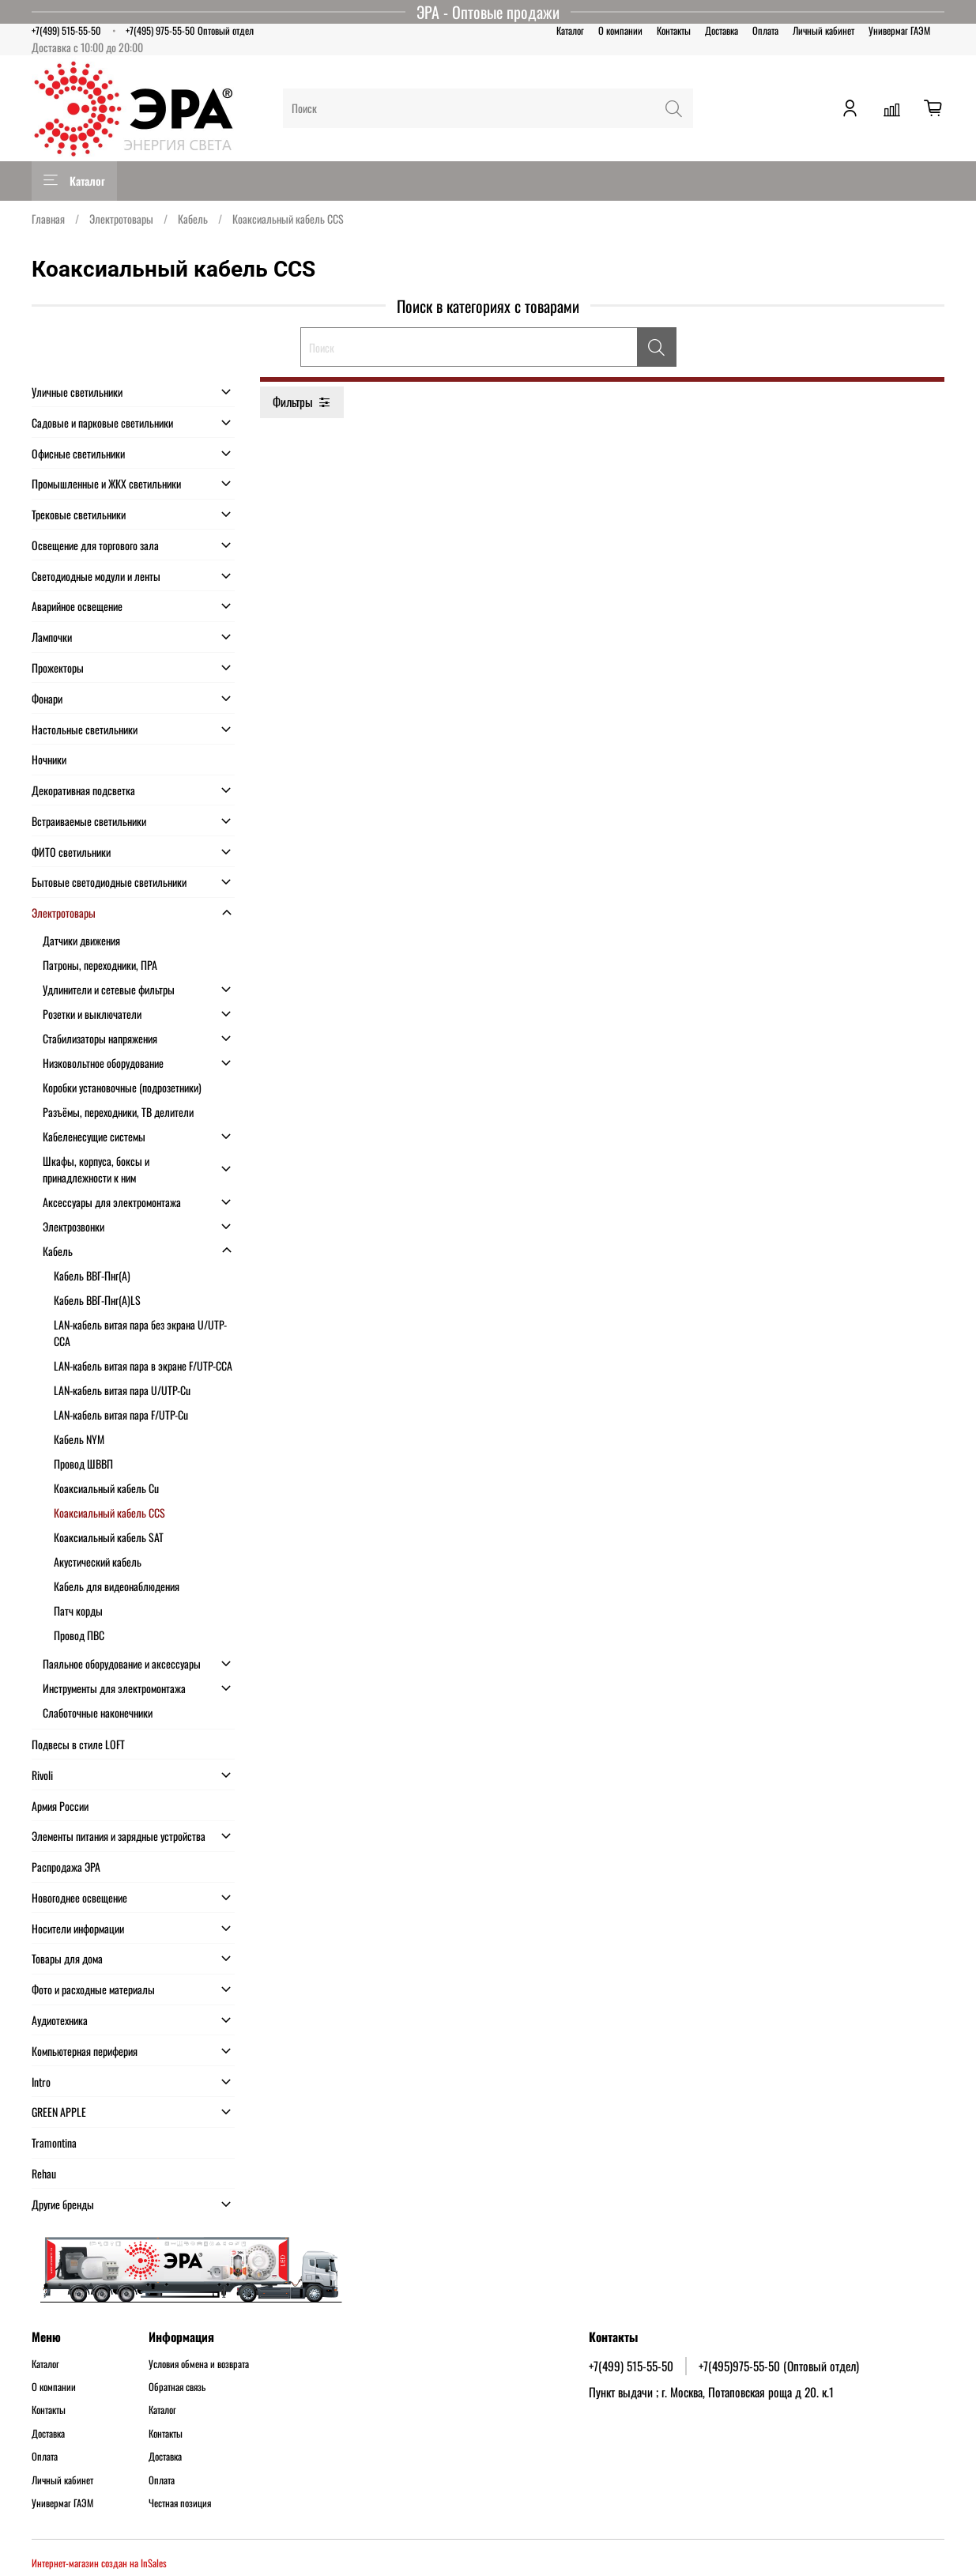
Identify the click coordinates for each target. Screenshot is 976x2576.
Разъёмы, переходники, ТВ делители (118, 1111)
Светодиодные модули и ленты (96, 576)
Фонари (47, 698)
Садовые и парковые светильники (102, 422)
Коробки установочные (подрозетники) (122, 1087)
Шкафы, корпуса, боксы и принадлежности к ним (96, 1169)
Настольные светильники (85, 729)
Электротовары (121, 218)
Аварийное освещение (77, 606)
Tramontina (54, 2142)
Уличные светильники (77, 391)
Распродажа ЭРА (66, 1866)
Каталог (570, 30)
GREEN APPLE (59, 2111)
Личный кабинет (823, 30)
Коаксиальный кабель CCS (109, 1512)
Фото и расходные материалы (93, 1989)
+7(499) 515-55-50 (66, 30)
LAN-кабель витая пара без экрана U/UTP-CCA (140, 1332)
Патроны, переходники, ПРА (100, 964)
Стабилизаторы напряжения (100, 1038)
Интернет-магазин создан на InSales (99, 2562)
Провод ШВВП (83, 1463)
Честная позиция (180, 2503)
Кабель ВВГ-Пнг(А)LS (97, 1300)
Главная (48, 218)
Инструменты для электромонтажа (114, 1688)
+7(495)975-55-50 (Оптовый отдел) (779, 2365)
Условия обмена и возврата (199, 2364)
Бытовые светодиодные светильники (109, 881)
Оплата (765, 30)
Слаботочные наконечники (98, 1712)
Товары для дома (67, 1958)
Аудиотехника (60, 2020)
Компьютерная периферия (85, 2050)
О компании (620, 30)
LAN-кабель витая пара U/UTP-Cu (122, 1390)
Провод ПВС (79, 1635)
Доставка (721, 30)
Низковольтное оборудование (103, 1062)
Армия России (60, 1805)
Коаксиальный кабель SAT (109, 1537)
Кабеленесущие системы (94, 1136)
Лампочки (52, 636)
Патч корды (78, 1610)
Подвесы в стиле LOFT (78, 1744)
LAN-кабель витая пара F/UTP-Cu (121, 1414)
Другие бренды (63, 2204)
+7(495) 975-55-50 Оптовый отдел (190, 30)
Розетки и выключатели (92, 1013)
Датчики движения (81, 940)
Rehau (44, 2173)
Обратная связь (177, 2387)
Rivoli (42, 1775)
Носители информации (78, 1928)
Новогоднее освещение (79, 1897)
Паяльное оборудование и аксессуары (122, 1663)
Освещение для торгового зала (95, 545)
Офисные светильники (78, 453)
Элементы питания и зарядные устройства (118, 1835)
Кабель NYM (79, 1439)
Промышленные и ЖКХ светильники (106, 483)
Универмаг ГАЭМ (899, 30)
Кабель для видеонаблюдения (116, 1586)
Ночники (49, 759)
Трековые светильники (79, 514)
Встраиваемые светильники (89, 821)
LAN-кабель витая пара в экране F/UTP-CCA (143, 1365)
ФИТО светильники (71, 851)
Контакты (674, 30)
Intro (41, 2081)
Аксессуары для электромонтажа (112, 1202)
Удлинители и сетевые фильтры (109, 989)
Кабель (193, 218)
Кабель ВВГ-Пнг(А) (92, 1275)
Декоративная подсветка (83, 790)
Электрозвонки (73, 1226)
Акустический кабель (97, 1561)
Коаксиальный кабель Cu (106, 1488)
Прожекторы (58, 667)
